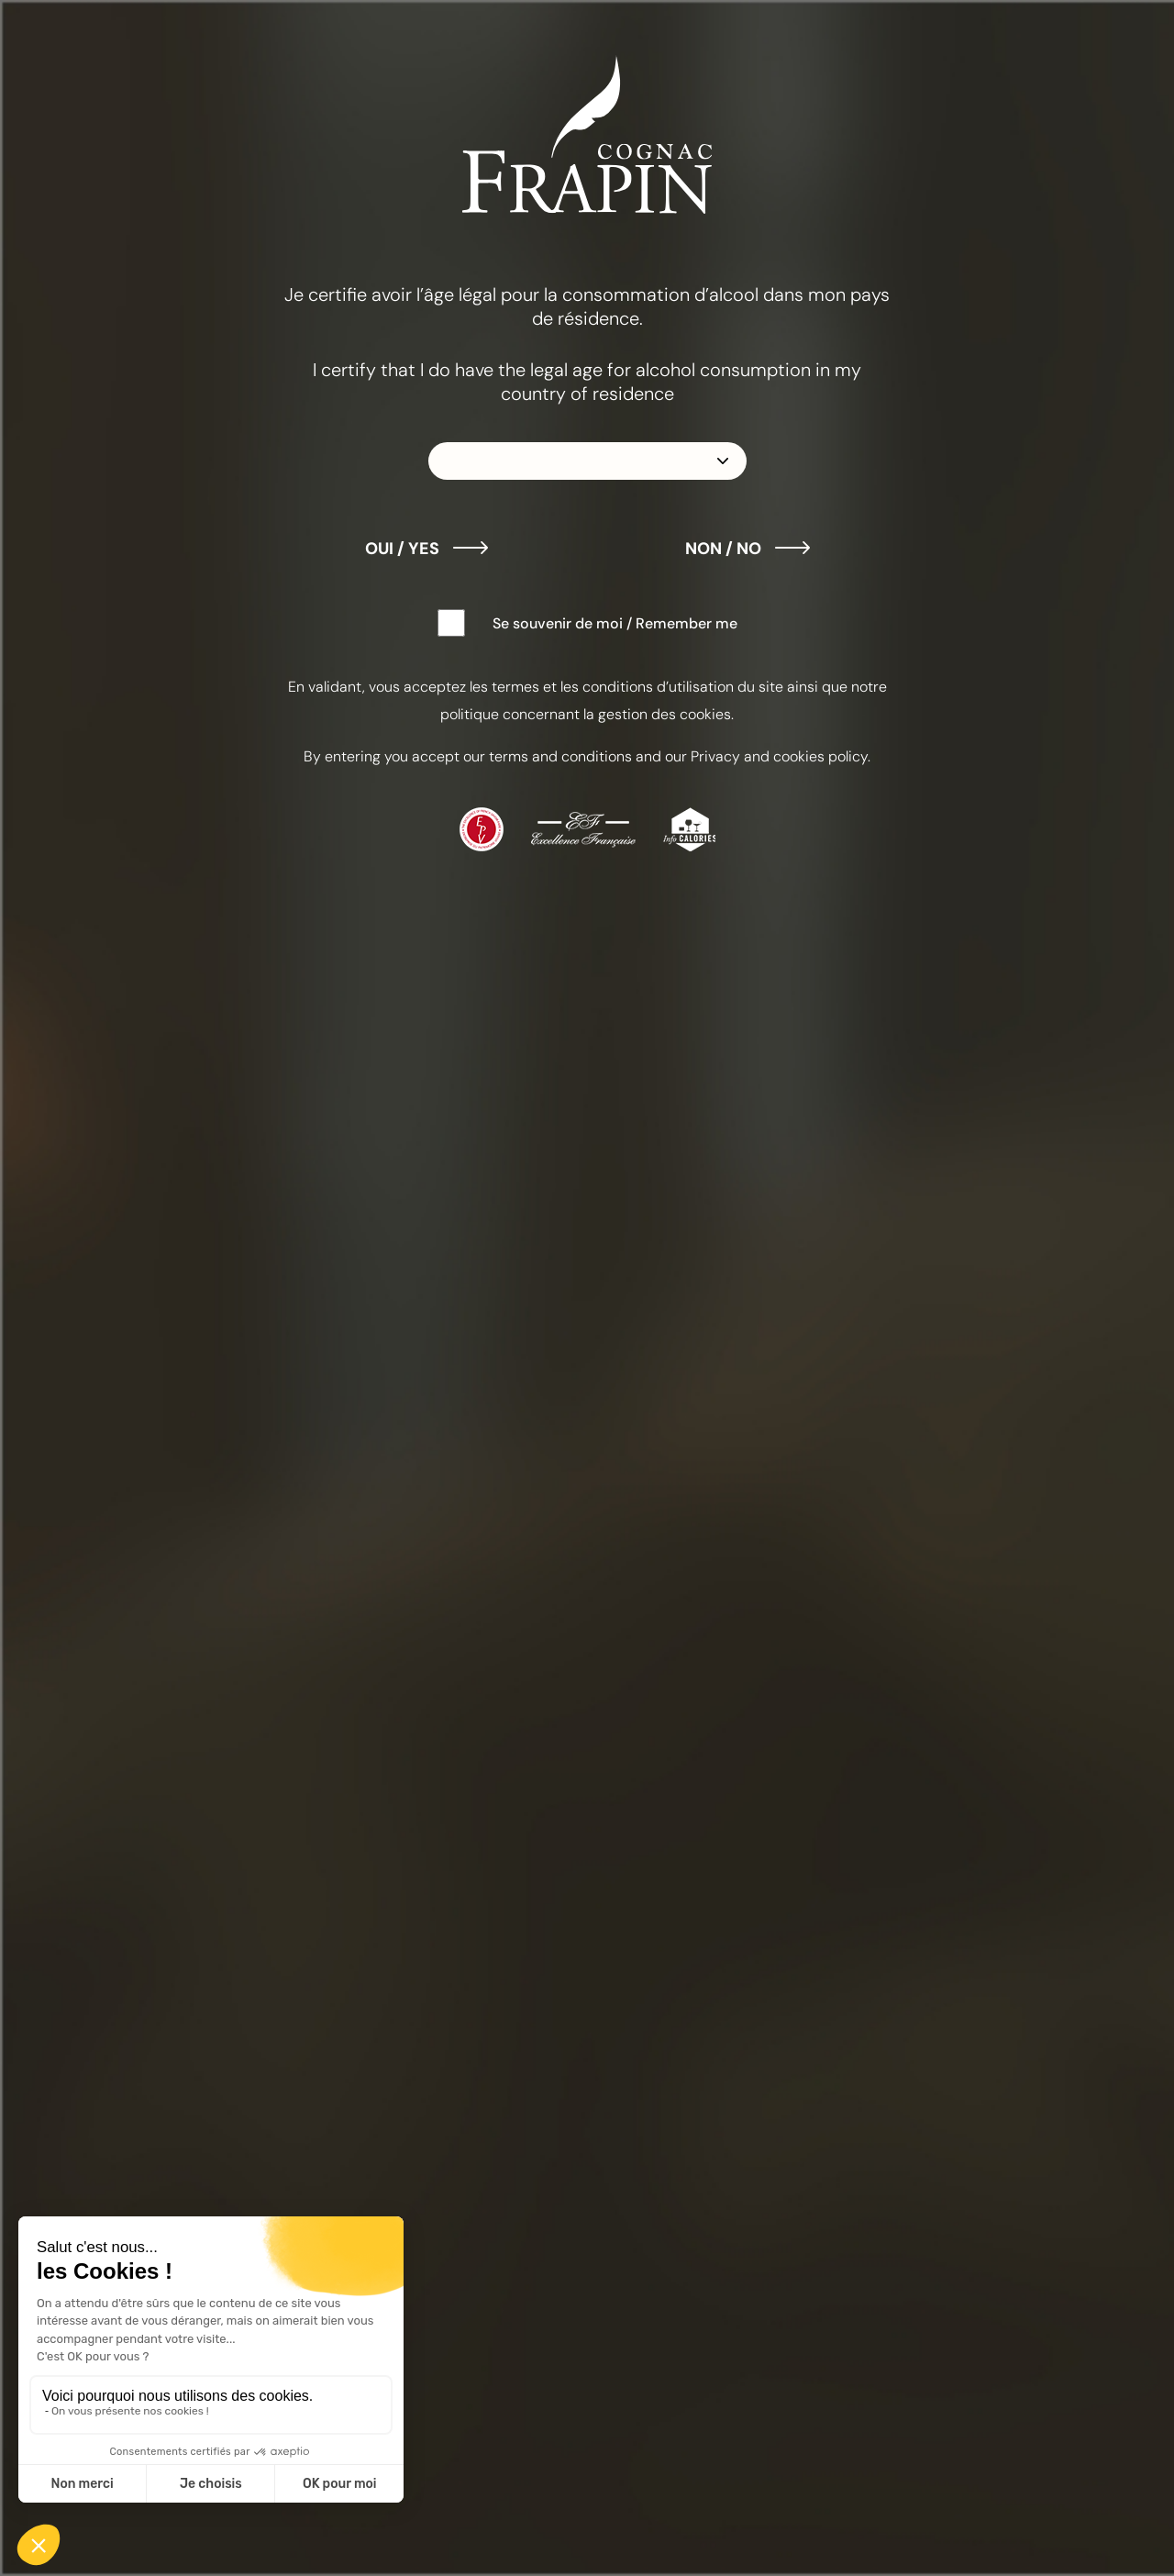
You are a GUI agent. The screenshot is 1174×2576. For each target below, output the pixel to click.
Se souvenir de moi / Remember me (615, 623)
